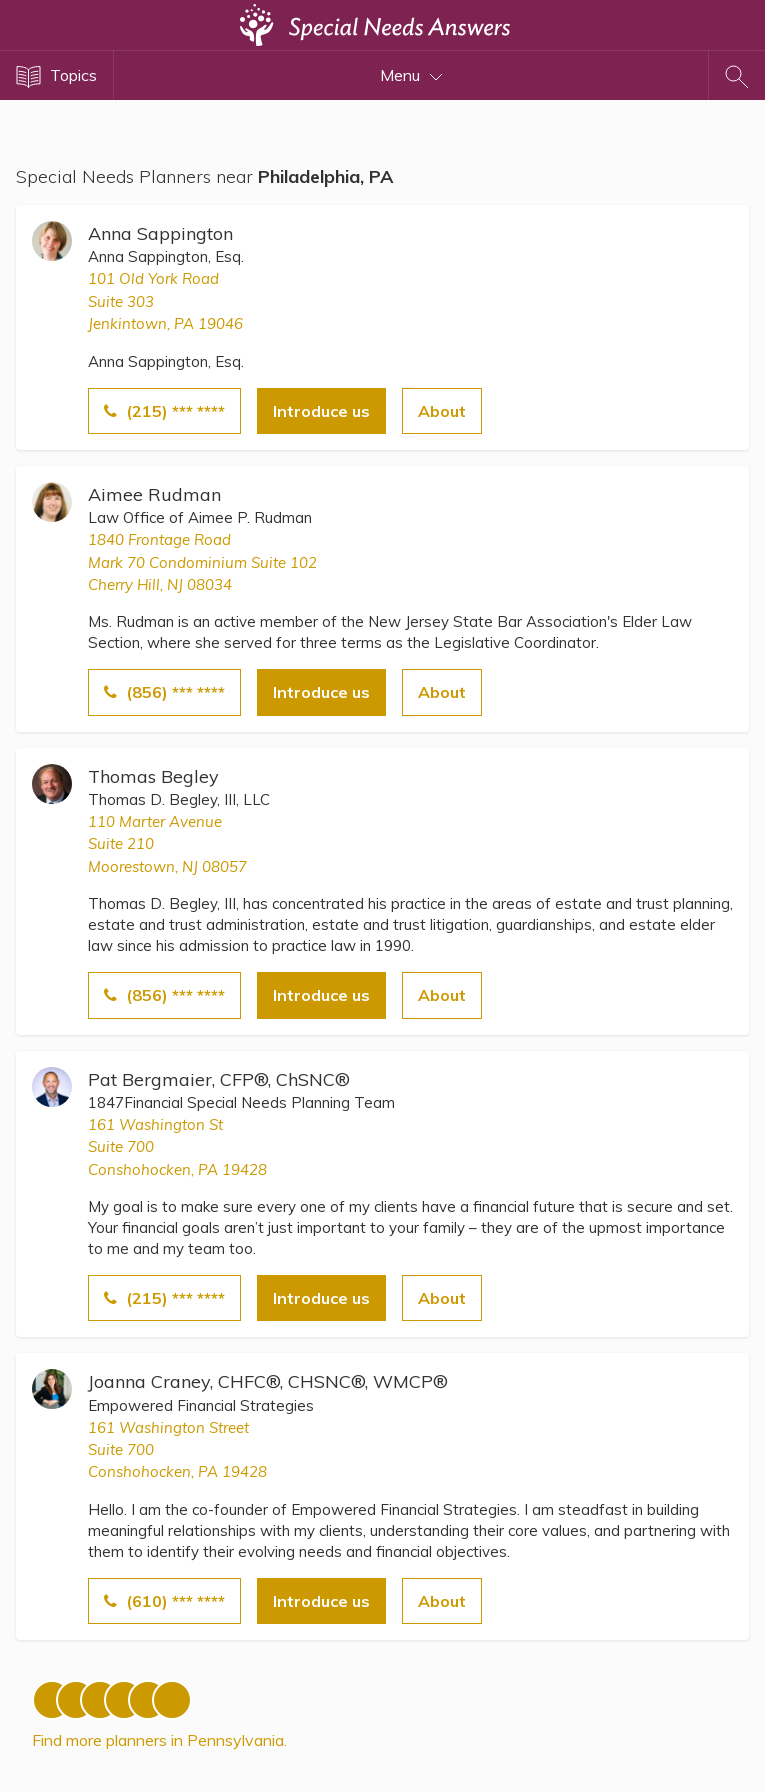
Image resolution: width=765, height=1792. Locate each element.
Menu (411, 75)
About (442, 411)
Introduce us (321, 411)
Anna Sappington (160, 233)
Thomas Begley (153, 776)
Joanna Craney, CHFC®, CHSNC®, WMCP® (268, 1381)
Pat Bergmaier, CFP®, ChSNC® (219, 1079)
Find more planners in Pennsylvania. (159, 1740)
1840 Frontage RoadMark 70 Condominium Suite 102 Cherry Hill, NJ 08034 (202, 562)
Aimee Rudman (154, 494)
